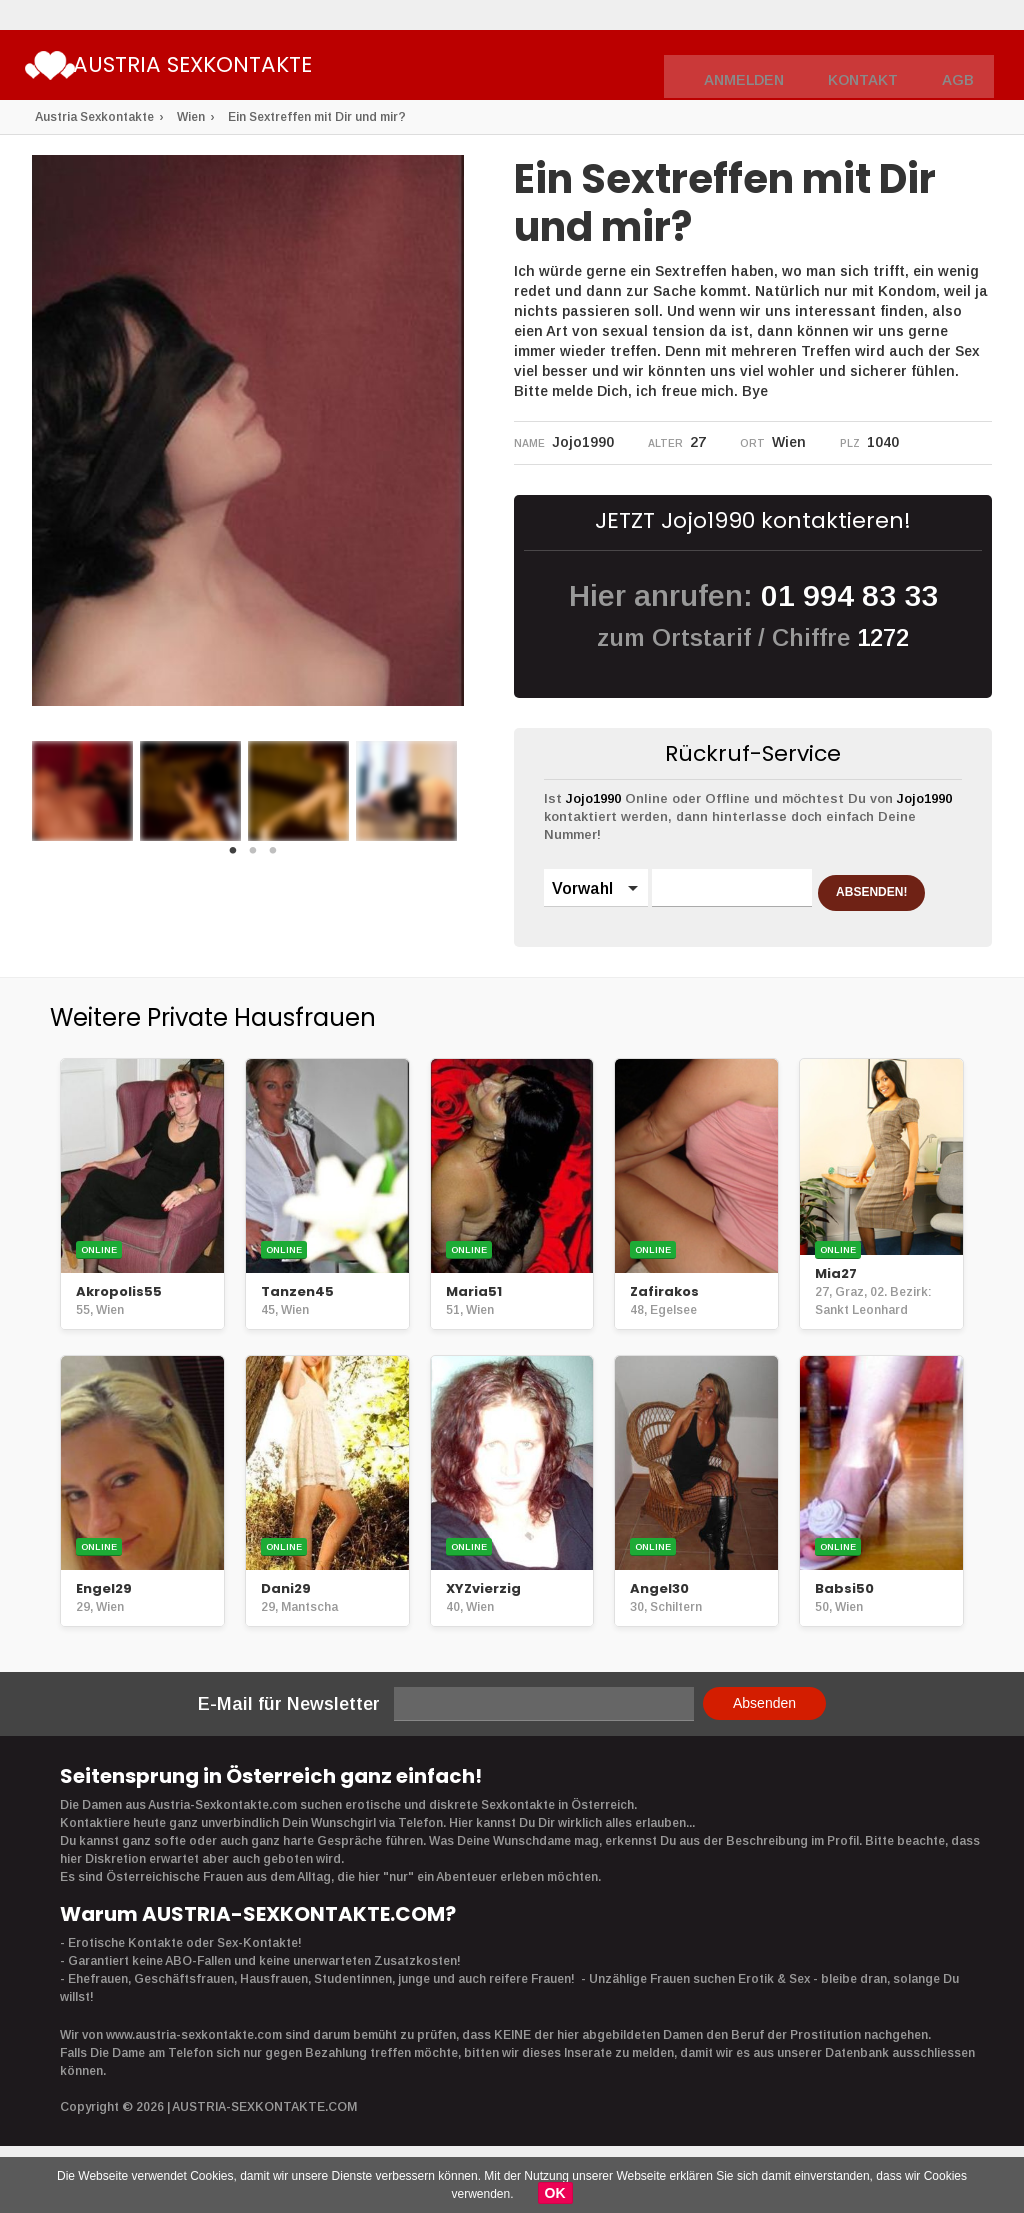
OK (555, 2193)
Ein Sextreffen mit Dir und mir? (317, 117)
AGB (960, 66)
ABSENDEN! (621, 940)
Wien (191, 117)
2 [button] (253, 856)
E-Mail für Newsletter (289, 1741)
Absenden (764, 1740)
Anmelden (763, 66)
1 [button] (233, 856)
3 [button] (273, 856)
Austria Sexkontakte (263, 67)
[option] (82, 791)
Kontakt (872, 66)
